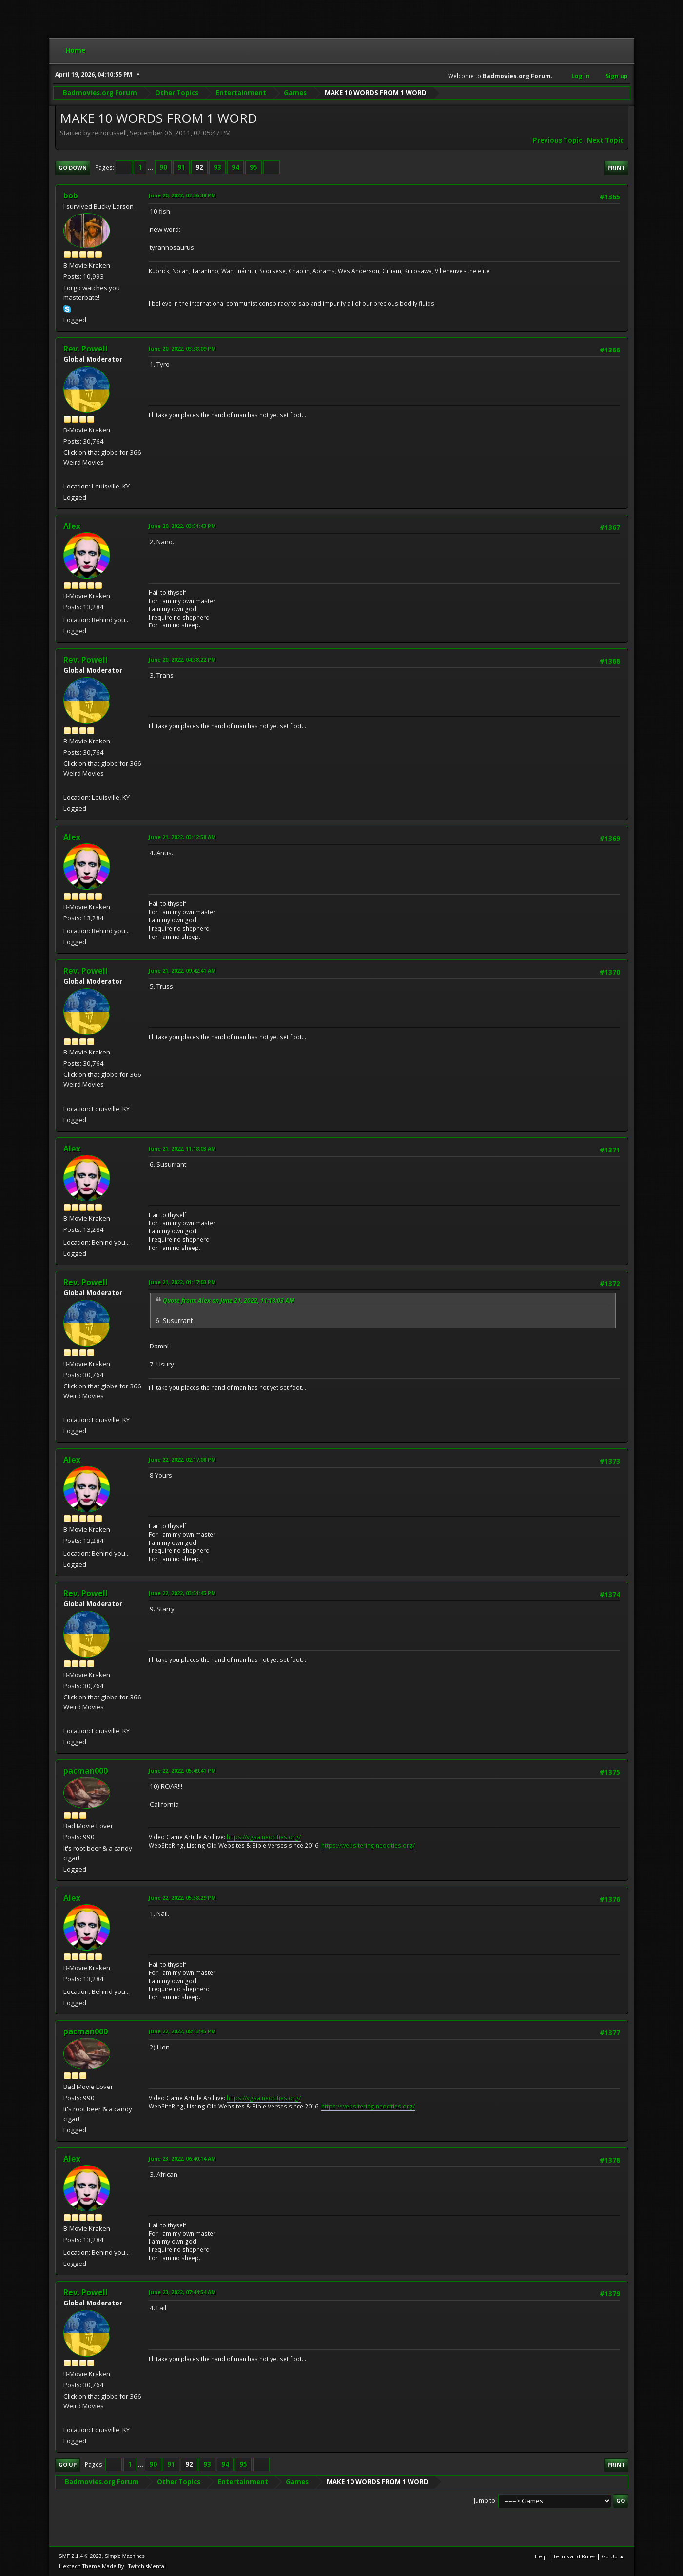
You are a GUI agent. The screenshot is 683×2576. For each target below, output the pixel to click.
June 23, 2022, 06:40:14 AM (182, 2158)
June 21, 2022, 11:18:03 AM (182, 1148)
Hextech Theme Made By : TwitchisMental (112, 2566)
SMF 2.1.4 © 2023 (80, 2556)
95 (253, 167)
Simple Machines (125, 2556)
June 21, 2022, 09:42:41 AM (182, 970)
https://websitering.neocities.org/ (368, 1845)
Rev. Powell (85, 348)
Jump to (484, 2501)
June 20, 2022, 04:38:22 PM (182, 659)
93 (217, 167)
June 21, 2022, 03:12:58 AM (182, 836)
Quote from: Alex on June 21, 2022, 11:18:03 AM (228, 1300)
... (151, 167)
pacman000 (85, 1770)
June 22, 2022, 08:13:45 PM (182, 2031)
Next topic (605, 140)
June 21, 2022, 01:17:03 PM (182, 1282)
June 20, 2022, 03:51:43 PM (182, 525)
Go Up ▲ (613, 2556)
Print (616, 167)
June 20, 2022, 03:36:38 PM (182, 195)
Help (541, 2556)
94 (235, 167)
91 (181, 167)
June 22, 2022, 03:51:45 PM (182, 1593)
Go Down (73, 167)
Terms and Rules (574, 2556)
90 (163, 167)
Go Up (68, 2464)
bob (70, 195)
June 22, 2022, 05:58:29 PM (182, 1897)
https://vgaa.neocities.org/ (264, 1837)
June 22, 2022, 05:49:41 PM (182, 1770)
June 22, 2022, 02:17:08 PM (182, 1459)
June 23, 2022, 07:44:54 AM (182, 2292)
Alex (71, 526)
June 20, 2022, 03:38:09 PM (182, 348)
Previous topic (557, 140)
